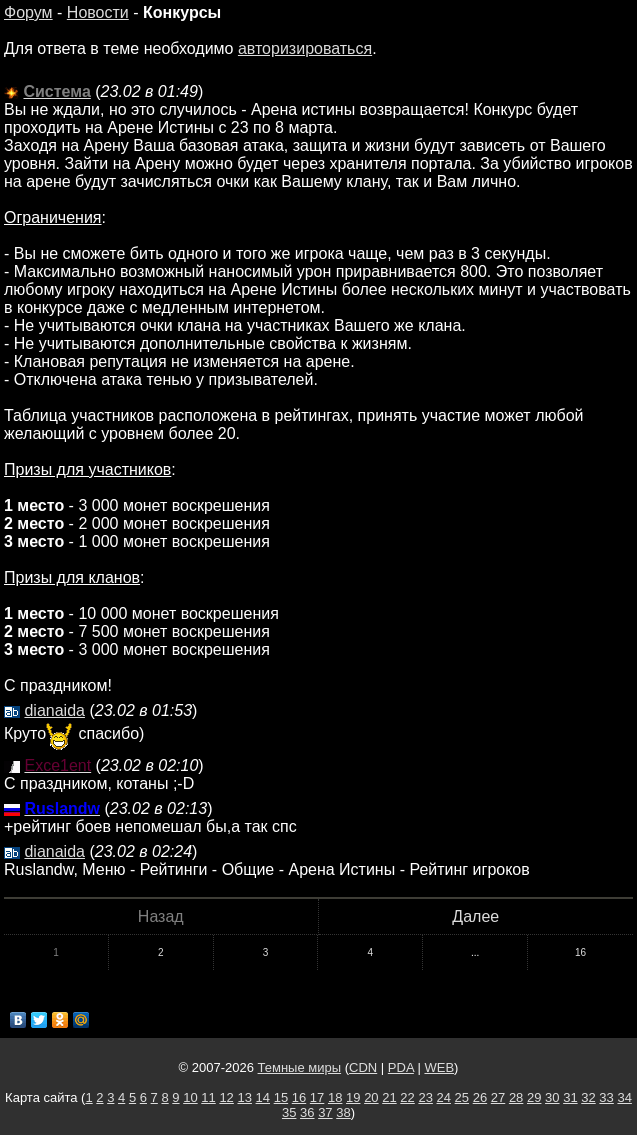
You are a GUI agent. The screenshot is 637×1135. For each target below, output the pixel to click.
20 (371, 1097)
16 (580, 952)
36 (307, 1112)
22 (407, 1097)
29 (534, 1097)
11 (208, 1097)
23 (425, 1097)
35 (289, 1112)
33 (606, 1097)
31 (570, 1097)
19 (353, 1097)
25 (462, 1097)
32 (588, 1097)
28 (516, 1097)
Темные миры (300, 1067)
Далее (475, 916)
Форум (28, 12)
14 (263, 1097)
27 (498, 1097)
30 (552, 1097)
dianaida (54, 710)
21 (389, 1097)
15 (281, 1097)
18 (335, 1097)
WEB (439, 1067)
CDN (363, 1067)
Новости (98, 12)
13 (244, 1097)
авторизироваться (305, 48)
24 (444, 1097)
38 (343, 1112)
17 (317, 1097)
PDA (401, 1067)
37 (325, 1112)
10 (190, 1097)
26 (480, 1097)
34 (624, 1097)
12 (226, 1097)
